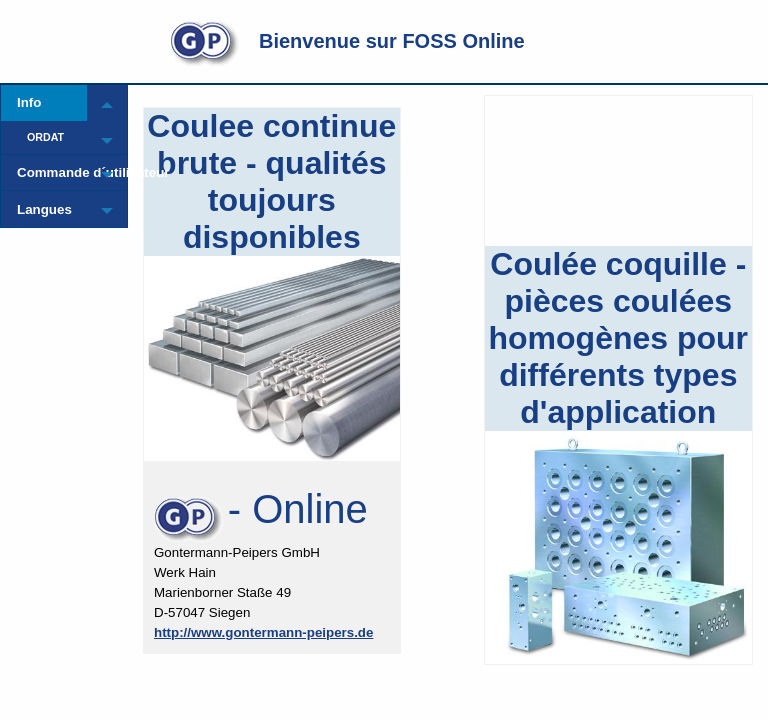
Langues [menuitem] (44, 209)
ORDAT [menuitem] (45, 137)
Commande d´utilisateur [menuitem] (52, 172)
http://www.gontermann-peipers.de (263, 632)
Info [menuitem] (29, 102)
